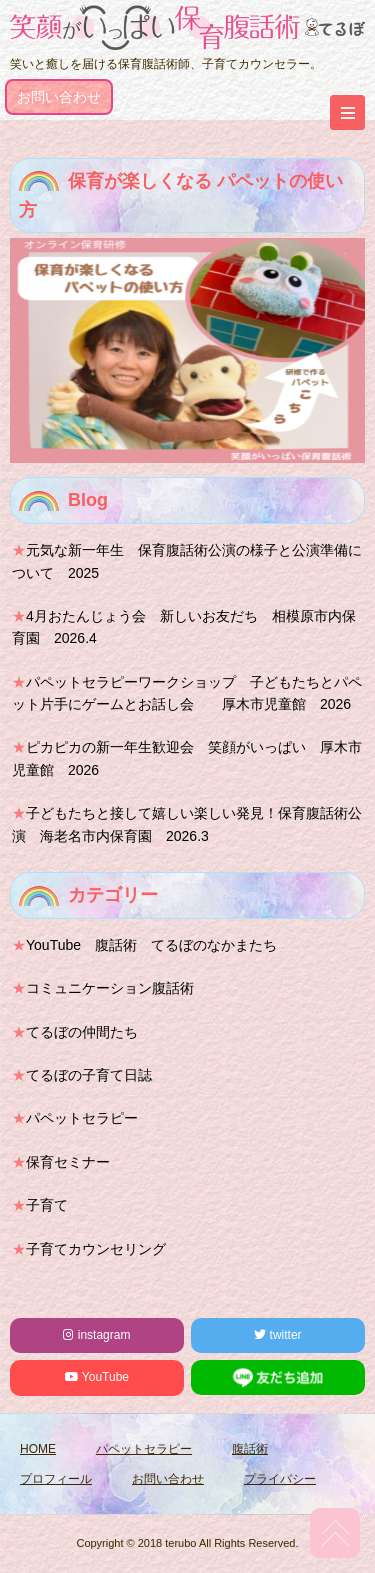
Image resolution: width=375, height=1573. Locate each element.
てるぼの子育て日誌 (89, 1075)
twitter (277, 1335)
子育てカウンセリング (96, 1249)
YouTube (97, 1377)
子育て (47, 1205)
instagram (96, 1335)
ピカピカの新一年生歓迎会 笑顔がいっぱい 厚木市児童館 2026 (187, 758)
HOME (38, 1449)
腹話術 (250, 1449)
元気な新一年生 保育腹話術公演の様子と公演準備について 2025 (187, 561)
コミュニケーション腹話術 (110, 988)
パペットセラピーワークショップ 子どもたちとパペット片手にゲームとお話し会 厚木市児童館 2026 (187, 693)
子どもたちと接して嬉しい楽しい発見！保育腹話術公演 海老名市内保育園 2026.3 (187, 824)
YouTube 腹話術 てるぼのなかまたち (151, 945)
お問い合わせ (59, 97)
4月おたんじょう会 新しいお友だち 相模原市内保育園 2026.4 (184, 627)
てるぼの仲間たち (82, 1032)
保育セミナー (68, 1162)
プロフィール (56, 1479)
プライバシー (280, 1479)
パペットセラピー (82, 1118)
